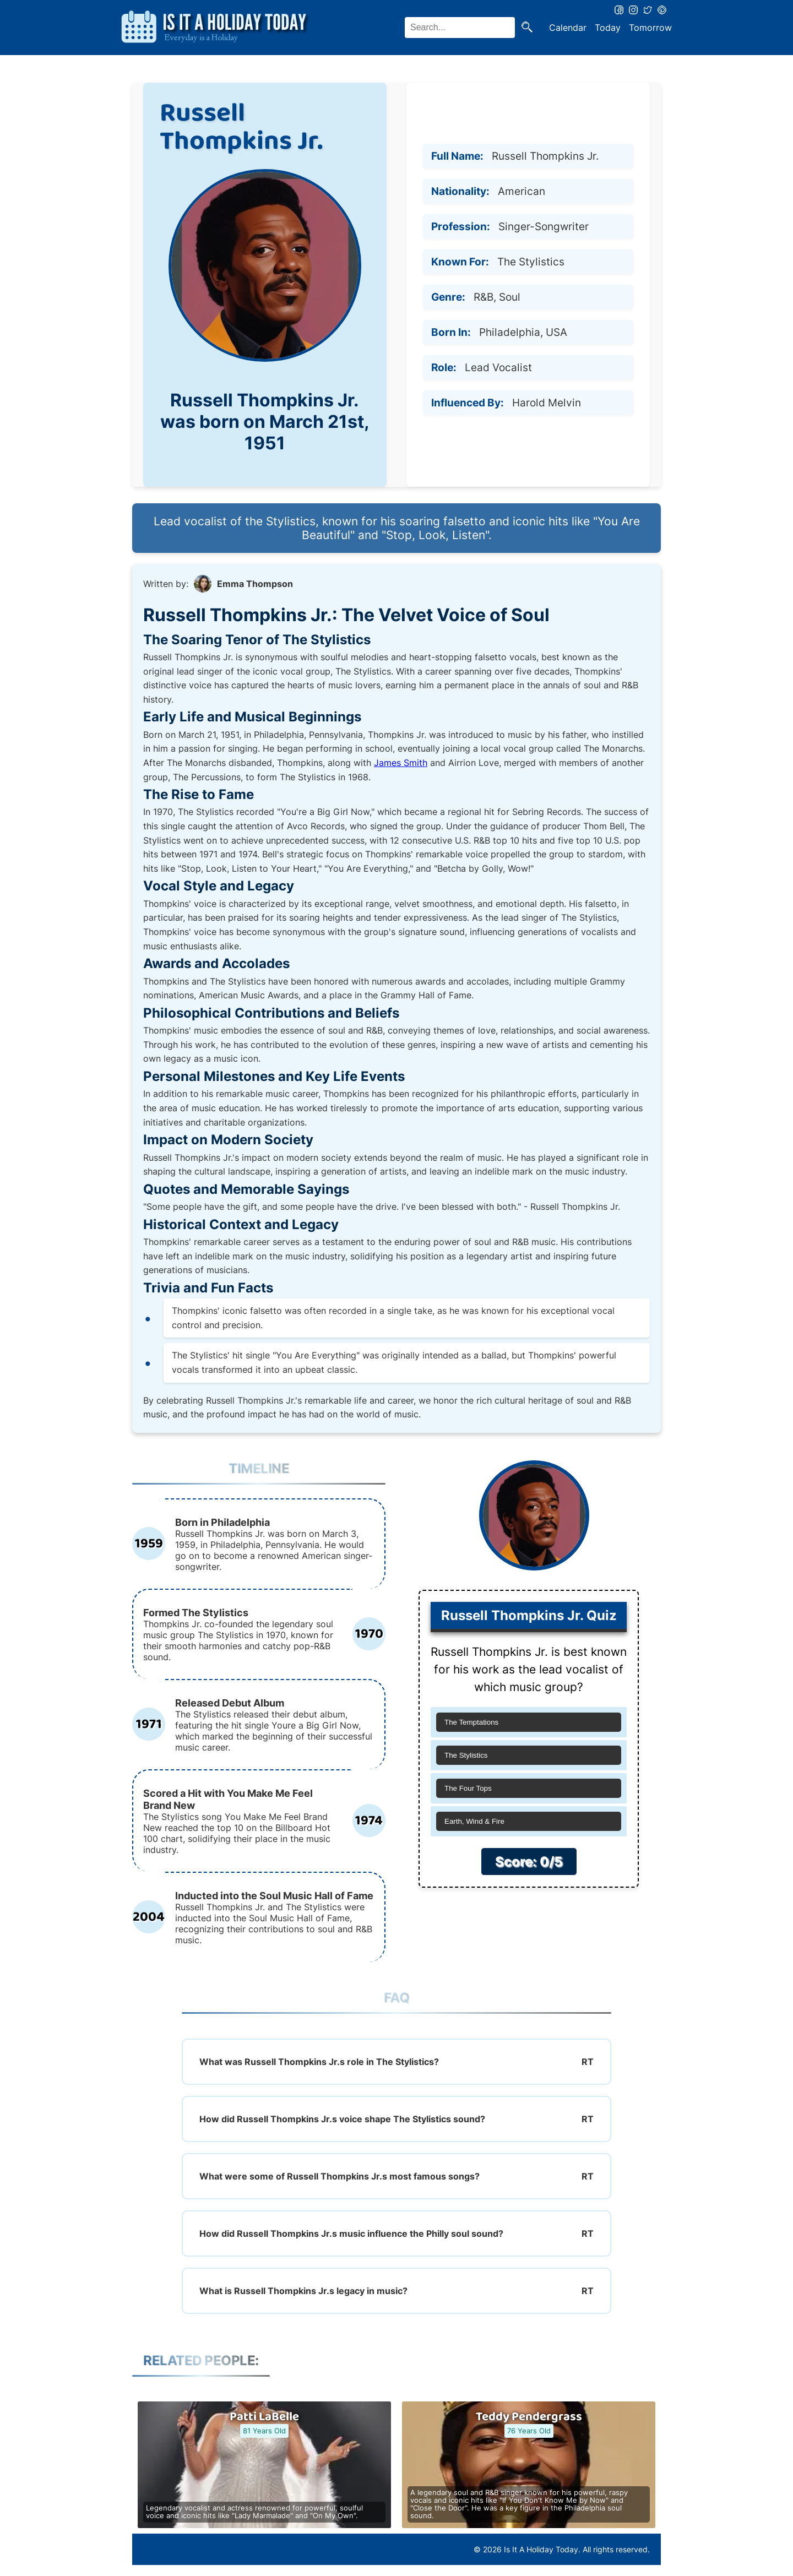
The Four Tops (468, 1788)
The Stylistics (466, 1755)
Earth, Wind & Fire (474, 1821)
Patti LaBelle (264, 2417)
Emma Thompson (255, 583)
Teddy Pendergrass (529, 2417)
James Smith (400, 762)
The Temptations (471, 1722)
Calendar (567, 27)
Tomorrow (650, 27)
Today (608, 27)
